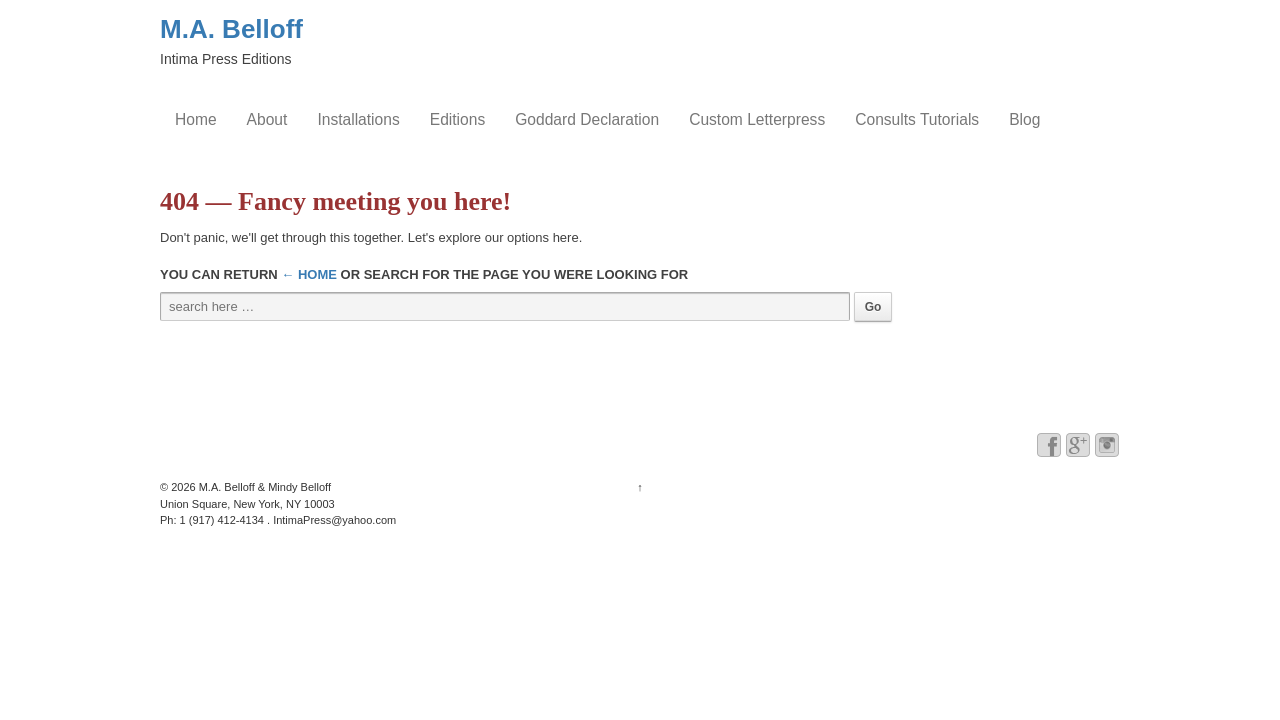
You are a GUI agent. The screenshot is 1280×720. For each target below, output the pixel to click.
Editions (457, 119)
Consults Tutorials (917, 119)
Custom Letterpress (757, 119)
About (267, 119)
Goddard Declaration (587, 119)
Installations (358, 119)
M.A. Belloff (231, 29)
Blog (1024, 119)
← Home (309, 274)
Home (196, 119)
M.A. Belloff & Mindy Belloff (263, 487)
